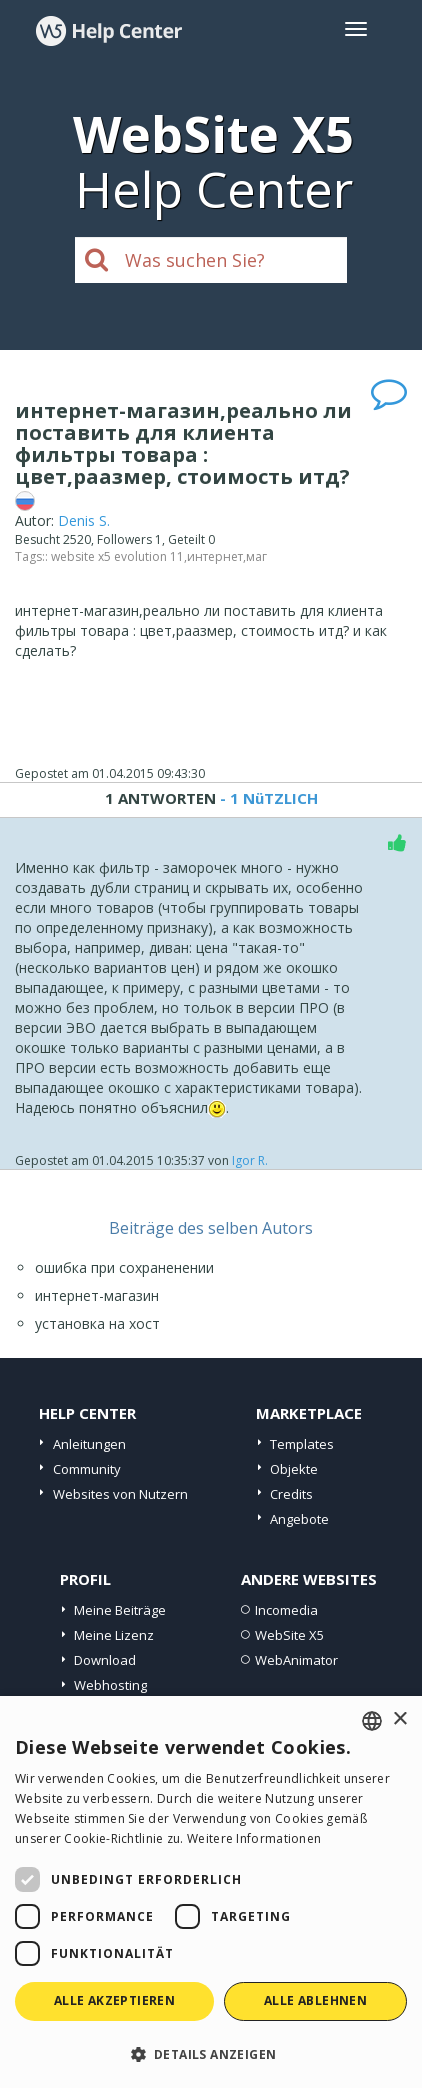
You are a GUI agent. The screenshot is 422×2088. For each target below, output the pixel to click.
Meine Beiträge (120, 1610)
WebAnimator (296, 1660)
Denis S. (84, 520)
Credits (291, 1494)
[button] (211, 2053)
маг (256, 556)
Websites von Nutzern (120, 1494)
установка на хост (97, 1323)
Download (105, 1660)
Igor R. (250, 1160)
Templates (302, 1444)
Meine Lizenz (114, 1635)
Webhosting (110, 1685)
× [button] (399, 1719)
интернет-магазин (97, 1295)
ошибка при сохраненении (124, 1267)
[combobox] (372, 1721)
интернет (215, 556)
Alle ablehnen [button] (315, 2000)
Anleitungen (89, 1444)
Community (87, 1469)
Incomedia (286, 1610)
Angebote (299, 1519)
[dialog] (211, 1892)
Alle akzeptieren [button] (114, 2000)
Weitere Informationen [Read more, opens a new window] (254, 1838)
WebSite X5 (289, 1635)
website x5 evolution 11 (117, 556)
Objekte (294, 1469)
